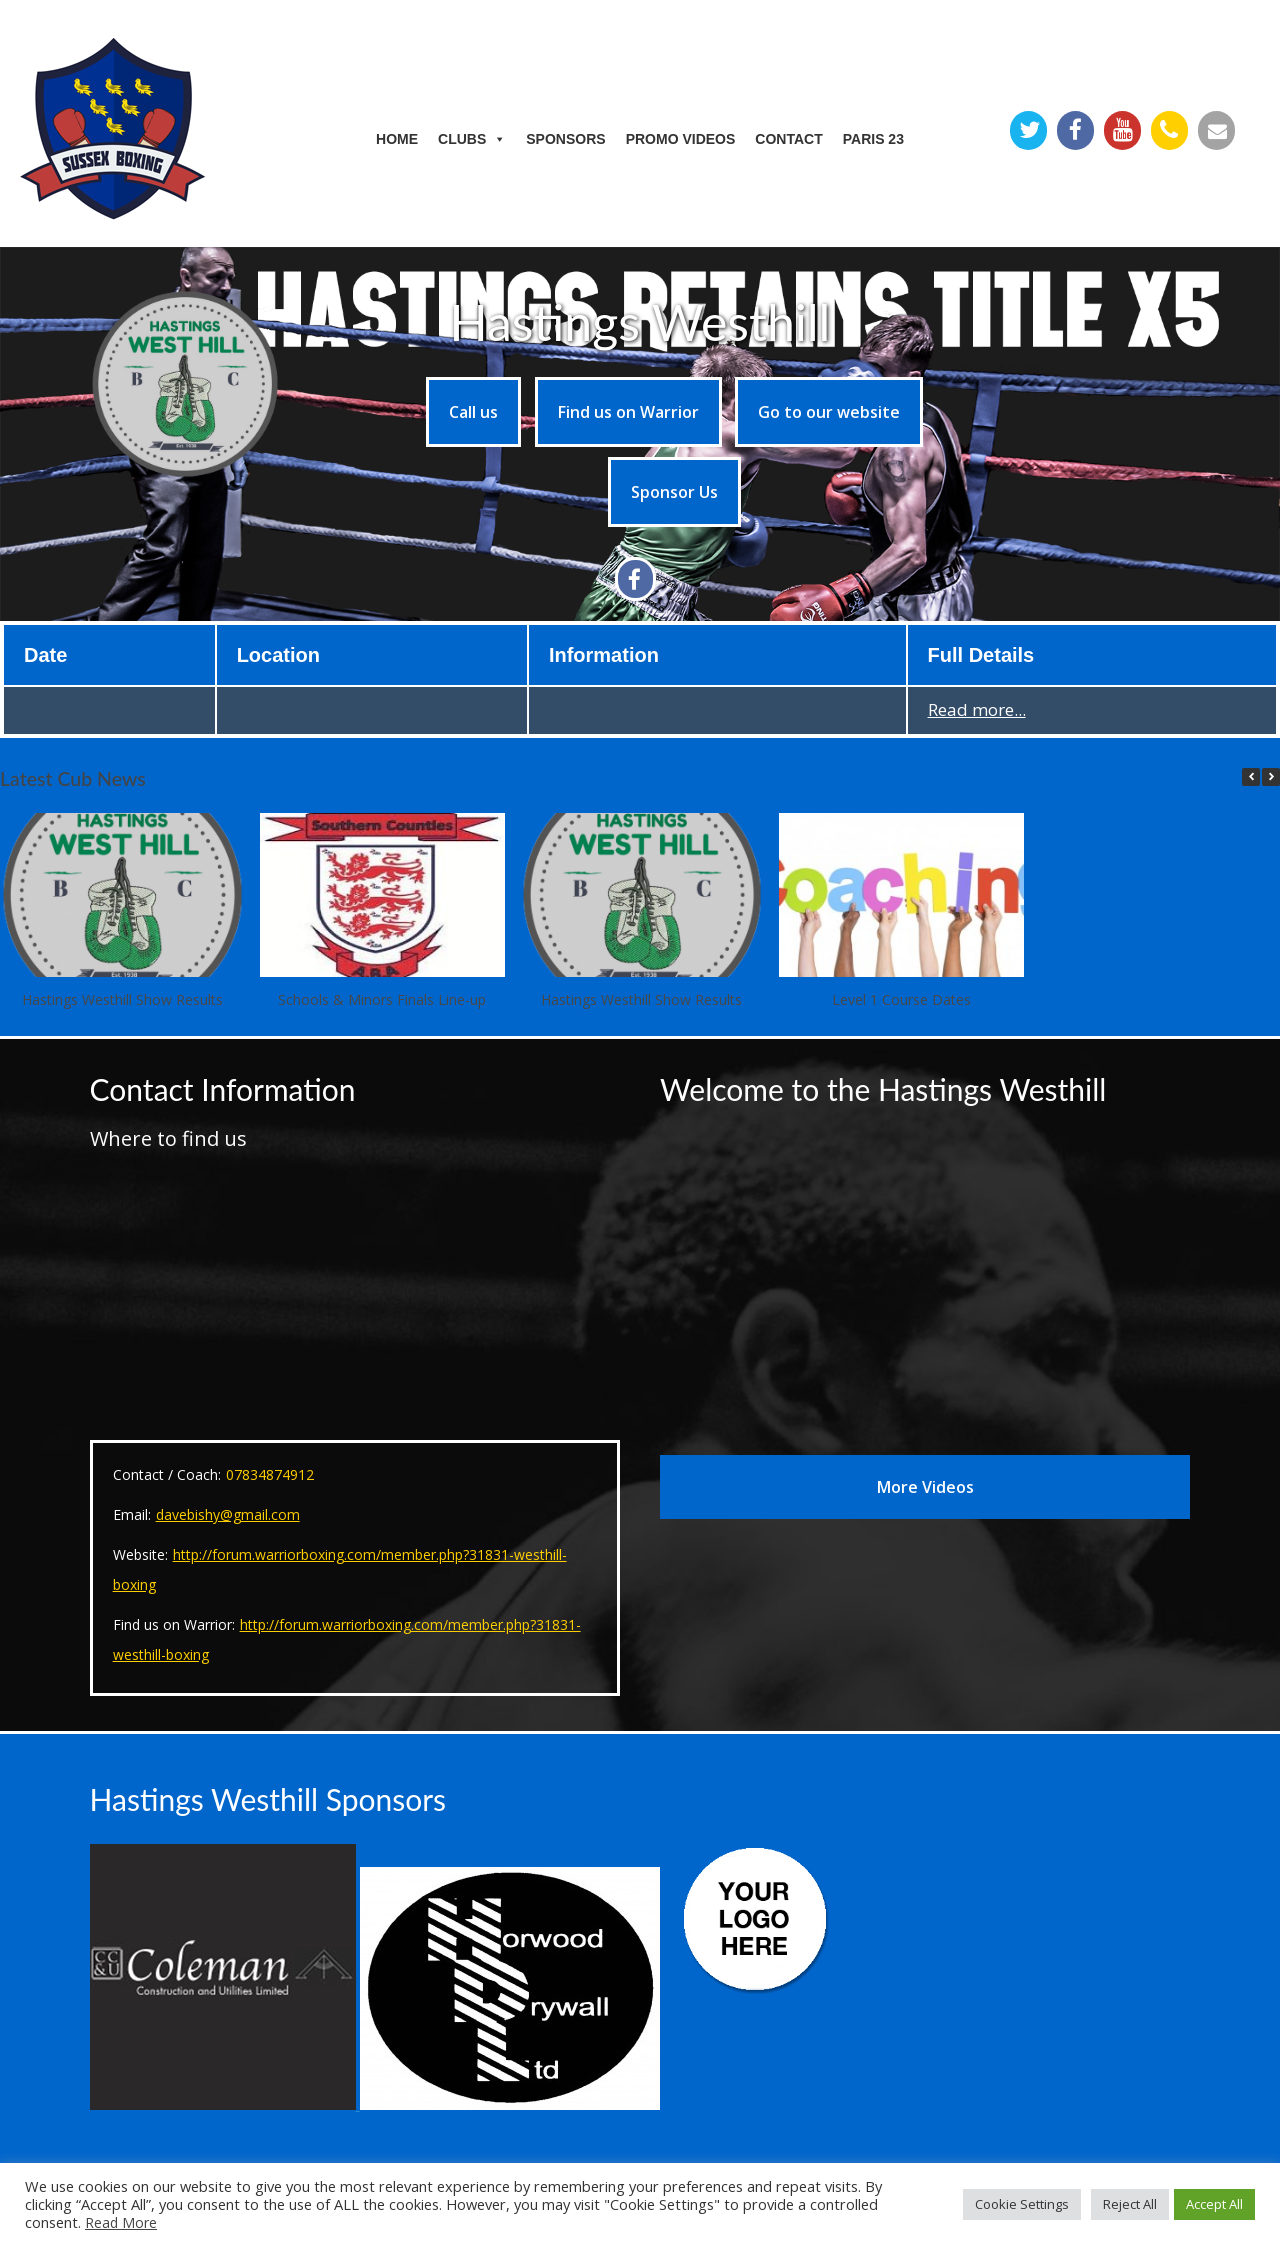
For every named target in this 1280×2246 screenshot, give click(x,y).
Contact (788, 139)
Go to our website (829, 412)
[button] (1271, 777)
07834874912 (270, 1474)
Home (397, 139)
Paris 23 (873, 139)
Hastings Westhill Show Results (122, 999)
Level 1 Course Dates (901, 999)
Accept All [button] (1214, 2204)
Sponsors (565, 139)
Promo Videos (681, 139)
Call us (473, 412)
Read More (121, 2222)
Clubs (472, 139)
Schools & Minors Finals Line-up (382, 999)
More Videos (925, 1487)
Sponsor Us (674, 492)
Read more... (977, 709)
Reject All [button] (1130, 2204)
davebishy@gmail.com (228, 1514)
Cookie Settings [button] (1022, 2204)
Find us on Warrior (628, 412)
